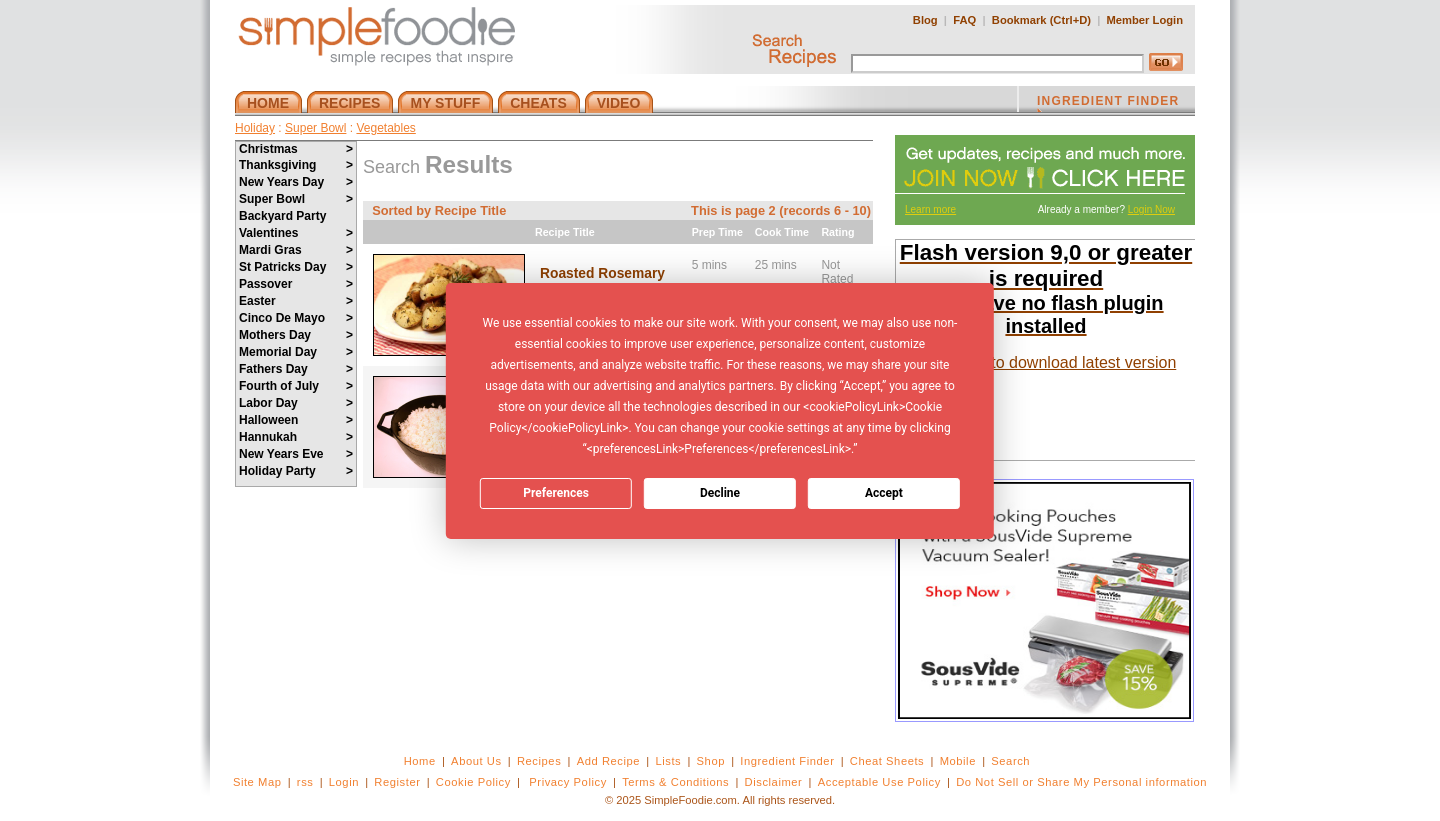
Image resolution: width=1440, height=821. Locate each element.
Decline (720, 493)
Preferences (556, 493)
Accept (884, 493)
